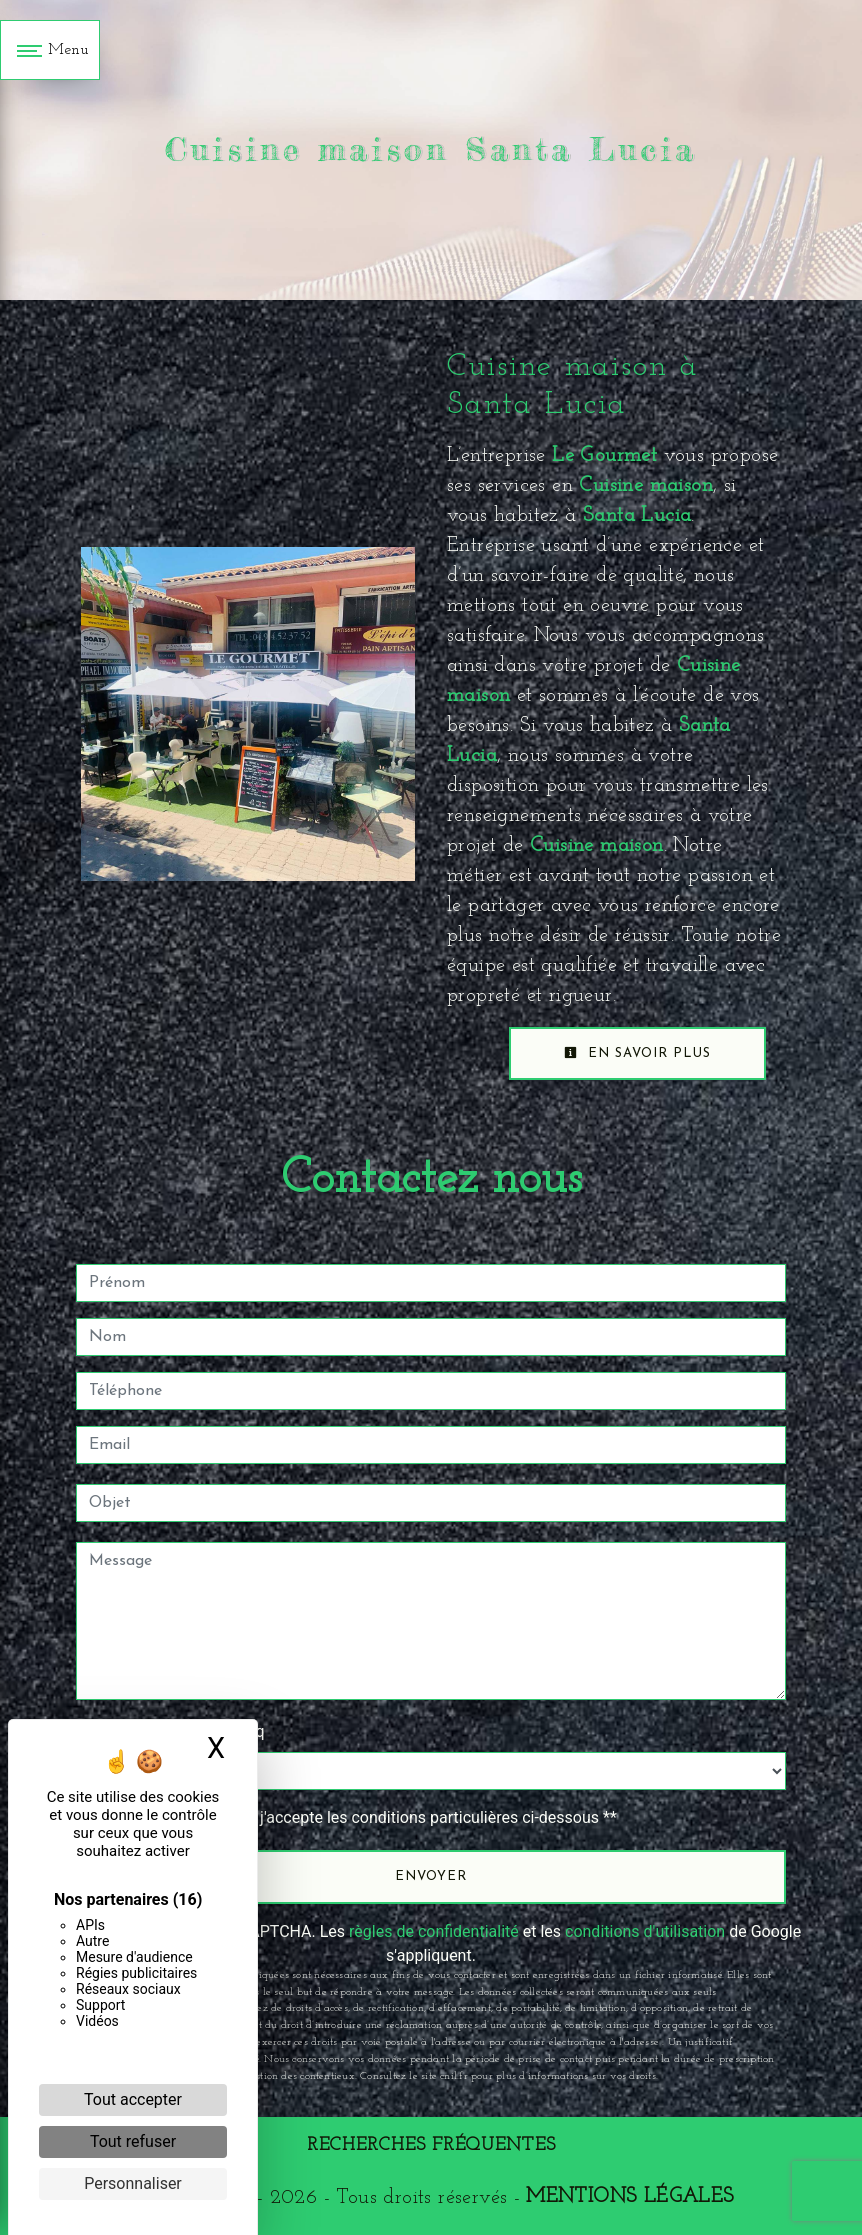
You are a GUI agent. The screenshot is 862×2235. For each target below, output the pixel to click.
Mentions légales (630, 2197)
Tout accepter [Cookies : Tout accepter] (133, 2099)
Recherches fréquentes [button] (431, 2145)
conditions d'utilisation (645, 1931)
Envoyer (431, 1876)
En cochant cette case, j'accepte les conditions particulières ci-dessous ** (356, 1817)
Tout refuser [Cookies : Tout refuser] (133, 2141)
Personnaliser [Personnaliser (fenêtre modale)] (133, 2183)
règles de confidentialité (434, 1931)
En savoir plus (637, 1053)
